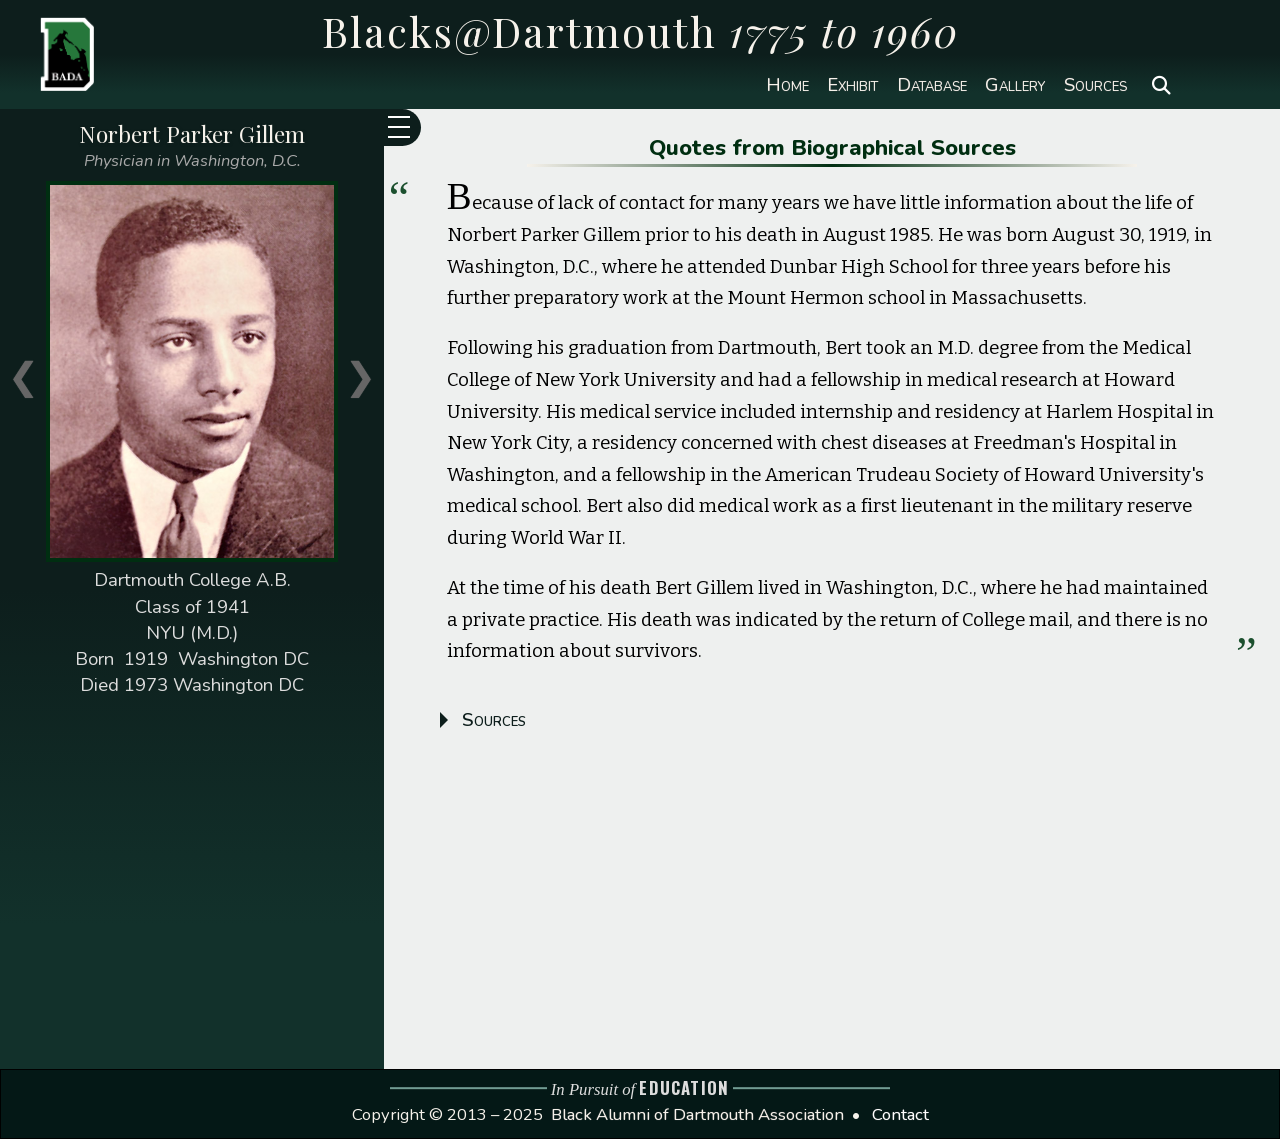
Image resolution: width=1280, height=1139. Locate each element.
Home (787, 85)
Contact (900, 1114)
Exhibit (852, 85)
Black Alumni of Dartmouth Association (697, 1114)
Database (932, 85)
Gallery (1015, 85)
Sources (1095, 85)
